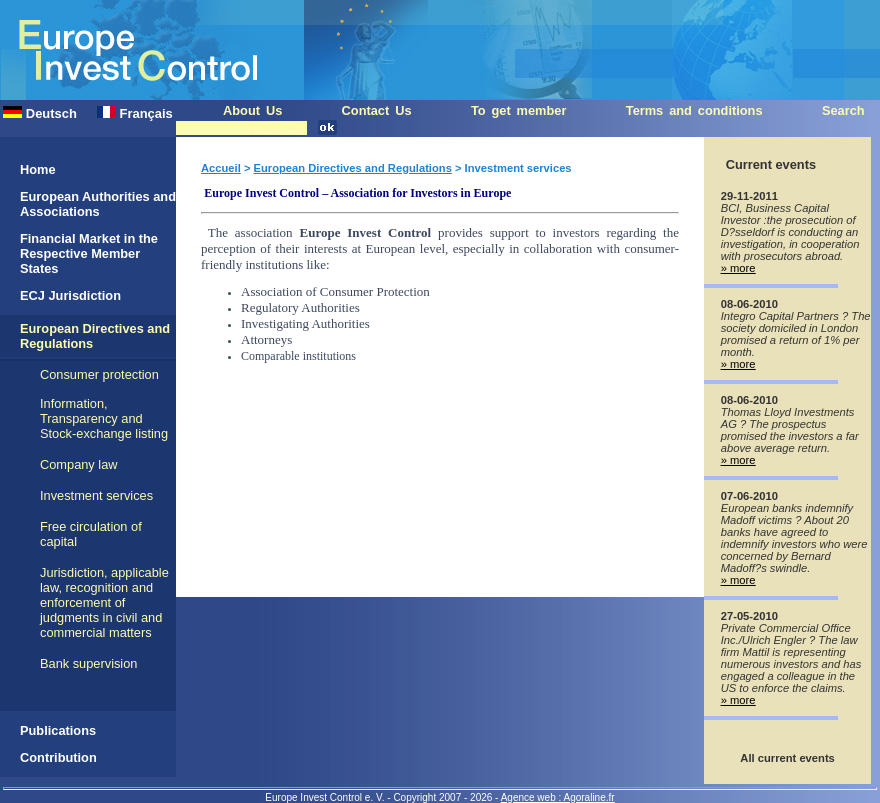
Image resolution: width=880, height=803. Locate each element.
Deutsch (40, 113)
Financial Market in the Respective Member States (89, 253)
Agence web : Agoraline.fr (558, 797)
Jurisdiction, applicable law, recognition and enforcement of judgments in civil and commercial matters (104, 602)
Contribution (58, 757)
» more (738, 268)
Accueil (221, 168)
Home (38, 169)
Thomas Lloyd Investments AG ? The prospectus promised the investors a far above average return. (790, 430)
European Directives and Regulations (353, 168)
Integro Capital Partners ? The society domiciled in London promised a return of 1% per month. (796, 334)
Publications (58, 730)
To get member (519, 110)
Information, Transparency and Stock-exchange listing (104, 418)
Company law (79, 464)
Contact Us (377, 110)
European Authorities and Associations (98, 204)
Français (135, 113)
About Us (252, 110)
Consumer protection (99, 374)
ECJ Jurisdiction (70, 295)
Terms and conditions (694, 110)
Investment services (96, 495)
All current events (787, 758)
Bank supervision (88, 663)
